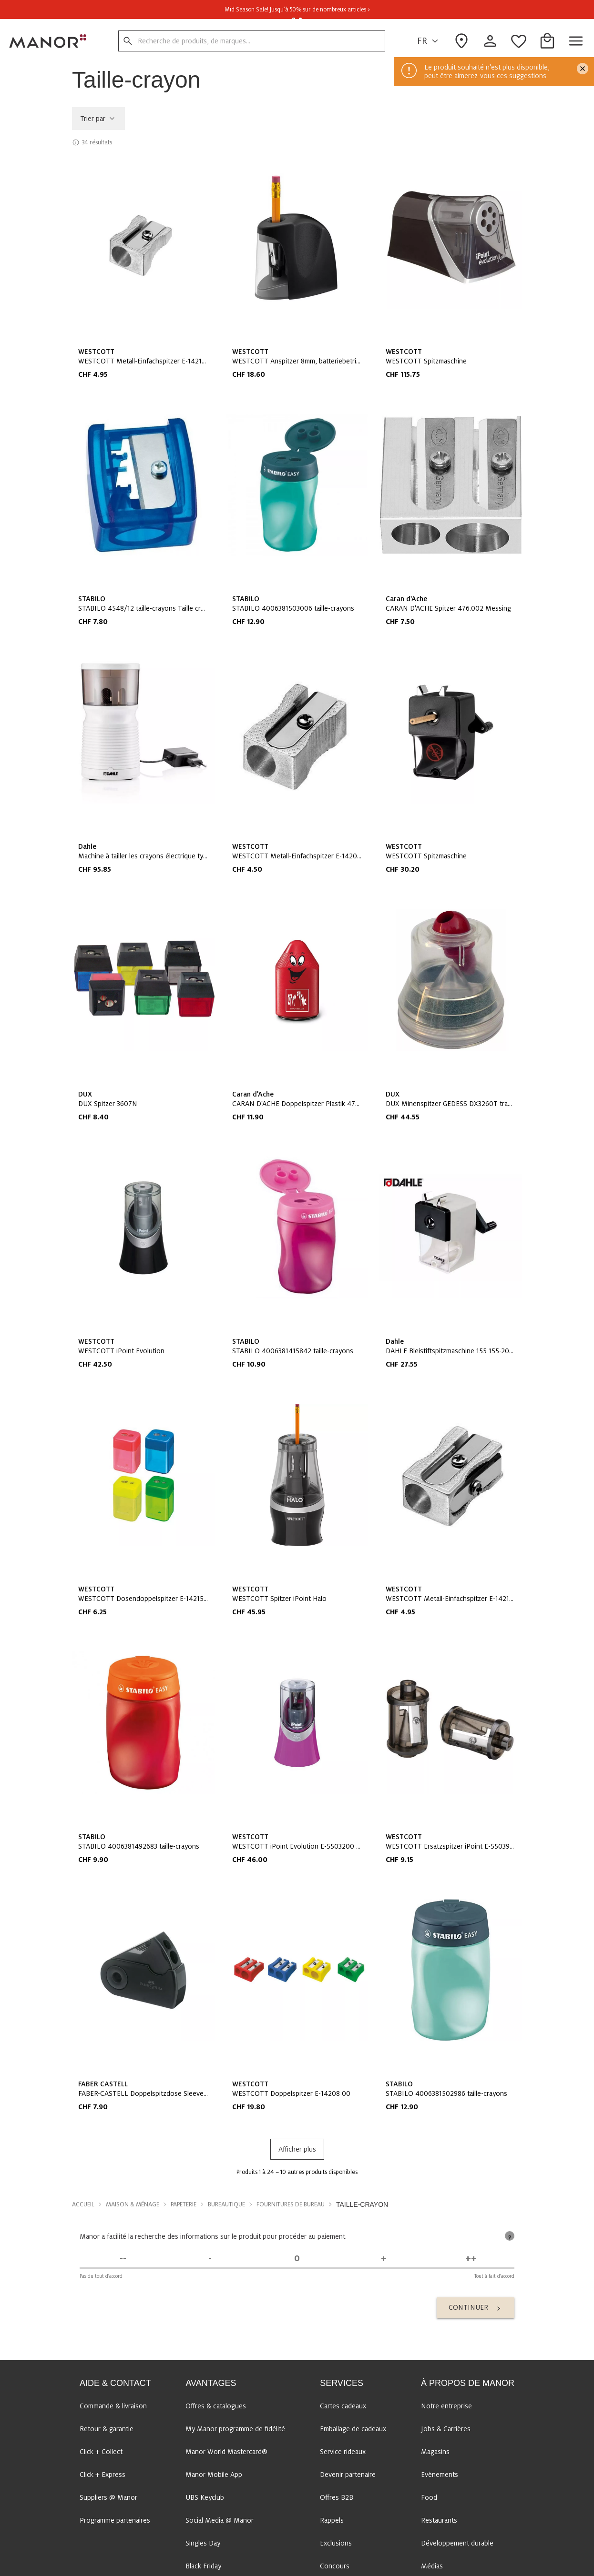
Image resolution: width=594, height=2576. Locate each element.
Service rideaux (343, 2451)
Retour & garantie (106, 2429)
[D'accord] (383, 2258)
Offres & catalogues (215, 2406)
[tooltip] (509, 2236)
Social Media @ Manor (219, 2520)
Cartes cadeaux (343, 2406)
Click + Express (102, 2474)
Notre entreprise (446, 2406)
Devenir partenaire (348, 2474)
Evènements (439, 2474)
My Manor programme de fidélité (235, 2429)
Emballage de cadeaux (353, 2429)
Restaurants (439, 2520)
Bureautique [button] (226, 2204)
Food (429, 2497)
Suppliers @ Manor (108, 2497)
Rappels (332, 2520)
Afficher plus (297, 2149)
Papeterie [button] (183, 2204)
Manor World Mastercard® (226, 2451)
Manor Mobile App (213, 2474)
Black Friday (203, 2566)
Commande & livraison (113, 2406)
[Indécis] (297, 2258)
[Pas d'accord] (209, 2258)
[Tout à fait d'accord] (471, 2258)
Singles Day (202, 2543)
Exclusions (336, 2543)
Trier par (98, 118)
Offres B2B (336, 2497)
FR (429, 41)
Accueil (83, 2204)
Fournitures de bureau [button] (290, 2204)
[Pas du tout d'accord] (123, 2258)
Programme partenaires (115, 2520)
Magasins (435, 2451)
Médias (432, 2566)
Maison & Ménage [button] (132, 2204)
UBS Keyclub (204, 2497)
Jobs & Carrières (446, 2429)
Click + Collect (101, 2451)
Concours (334, 2566)
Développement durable (457, 2543)
